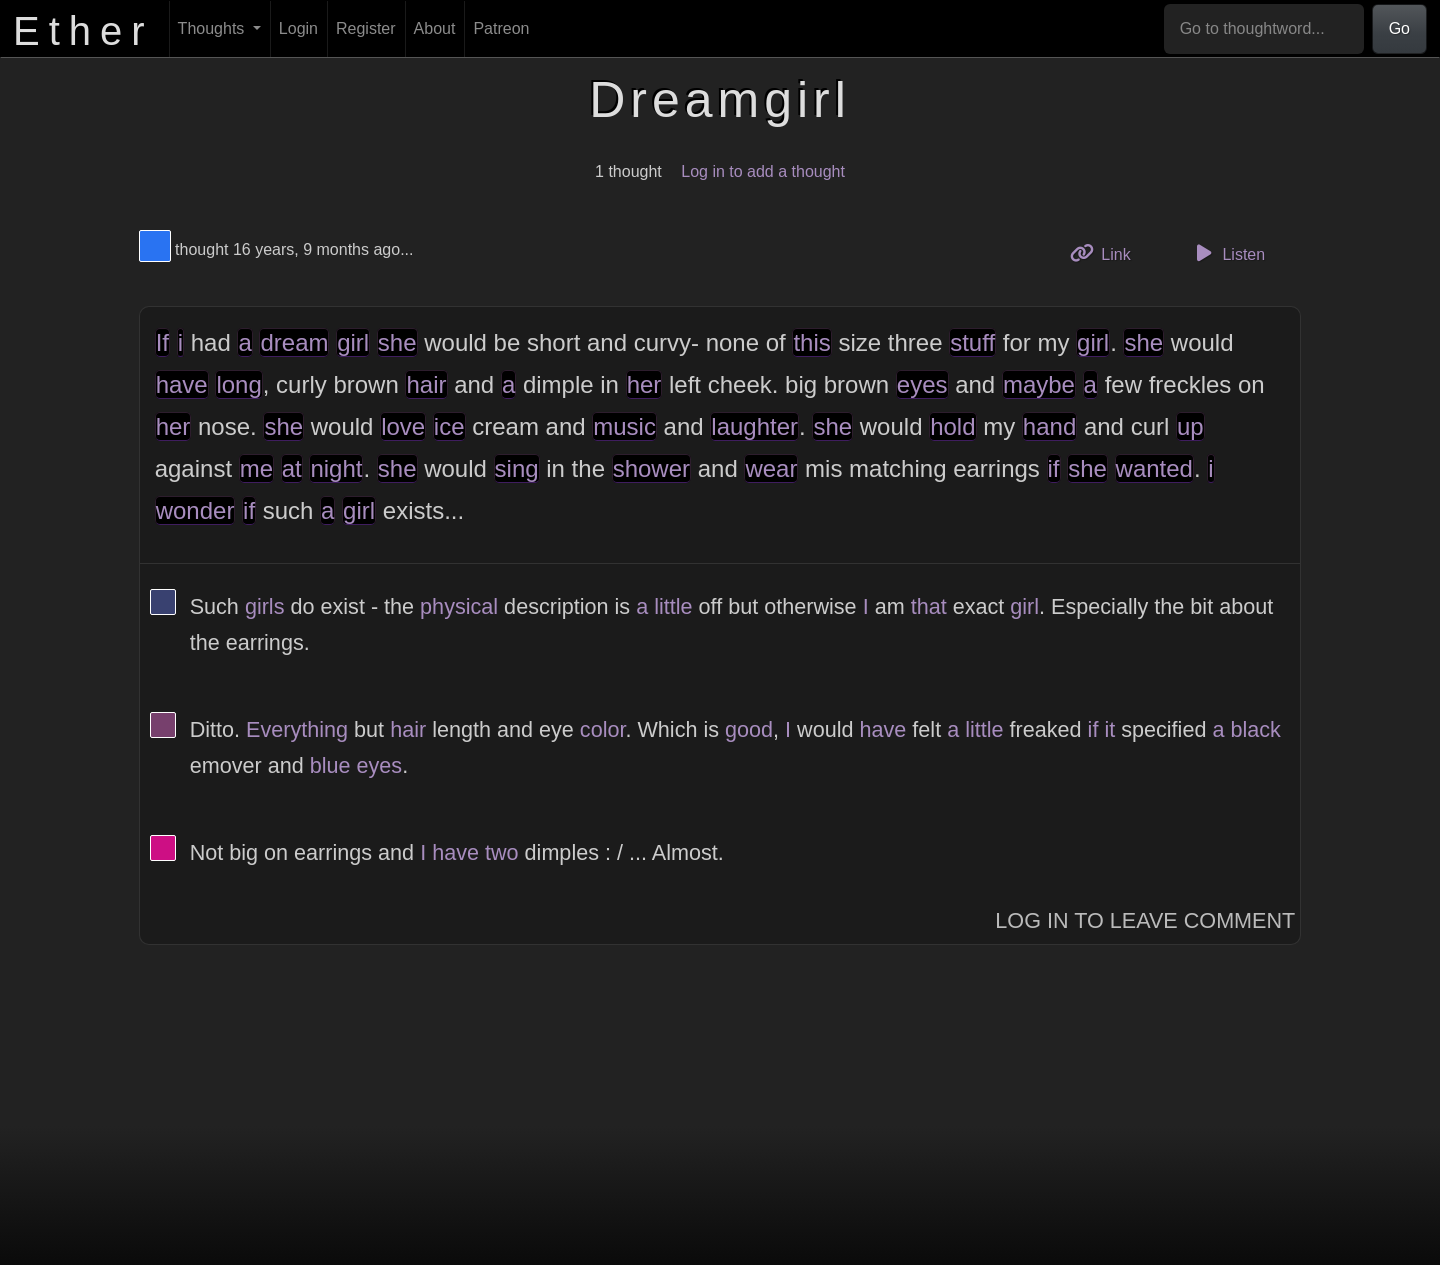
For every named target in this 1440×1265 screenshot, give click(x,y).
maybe (1039, 384)
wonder (195, 510)
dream (294, 342)
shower (651, 468)
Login (298, 28)
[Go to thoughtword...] (1264, 29)
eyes (922, 384)
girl (353, 342)
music (624, 426)
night (336, 468)
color (603, 729)
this (811, 342)
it (1109, 729)
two (502, 852)
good (749, 729)
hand (1049, 426)
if (1054, 468)
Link (1108, 252)
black (1255, 729)
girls (265, 606)
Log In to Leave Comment (1145, 920)
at (292, 468)
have (182, 384)
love (403, 426)
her (644, 384)
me (256, 468)
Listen (1227, 253)
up (1190, 426)
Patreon (501, 28)
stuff (972, 342)
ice (449, 426)
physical (459, 606)
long (238, 384)
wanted (1154, 468)
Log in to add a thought (763, 171)
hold (952, 426)
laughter (754, 426)
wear (771, 468)
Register (366, 28)
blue (330, 765)
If (162, 342)
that (929, 606)
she (397, 342)
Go (1399, 28)
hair (426, 384)
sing (517, 468)
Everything (297, 729)
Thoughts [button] (213, 28)
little (673, 606)
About (435, 28)
